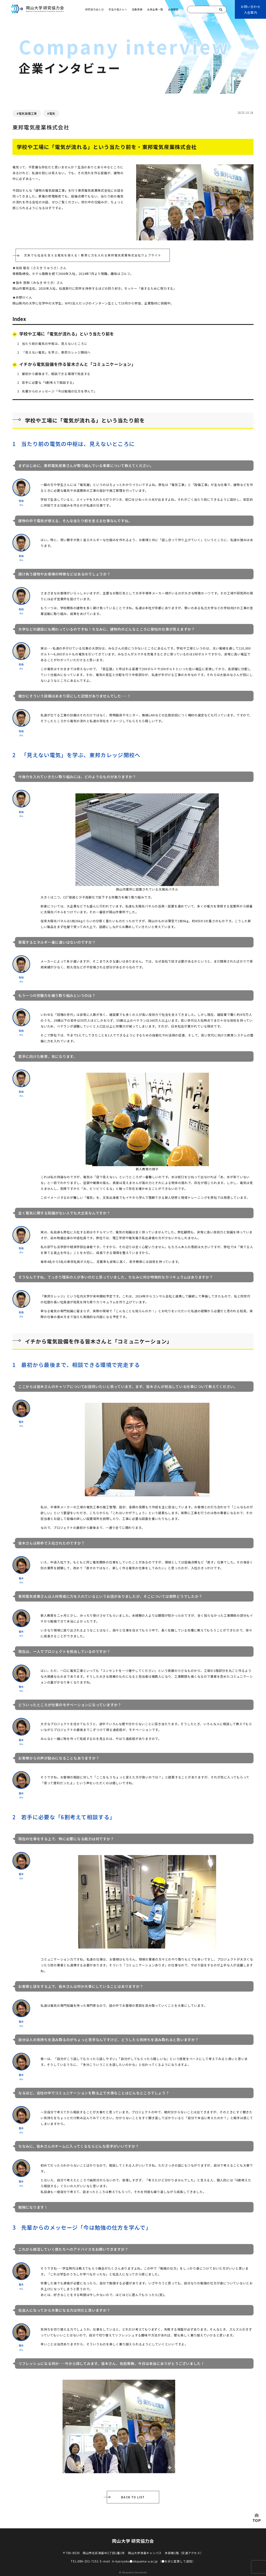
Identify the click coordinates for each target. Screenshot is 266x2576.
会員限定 (173, 9)
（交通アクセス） (189, 2550)
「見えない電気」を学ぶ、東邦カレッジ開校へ (56, 352)
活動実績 (137, 9)
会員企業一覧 (155, 9)
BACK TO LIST (133, 2497)
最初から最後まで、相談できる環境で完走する (56, 374)
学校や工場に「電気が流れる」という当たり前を (66, 334)
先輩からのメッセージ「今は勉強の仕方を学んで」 (59, 391)
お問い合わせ (250, 9)
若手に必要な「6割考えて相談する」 (49, 382)
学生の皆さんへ (117, 9)
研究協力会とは (94, 9)
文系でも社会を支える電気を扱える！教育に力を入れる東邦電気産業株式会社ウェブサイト (92, 255)
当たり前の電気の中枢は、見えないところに (54, 343)
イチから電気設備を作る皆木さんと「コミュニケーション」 (77, 364)
